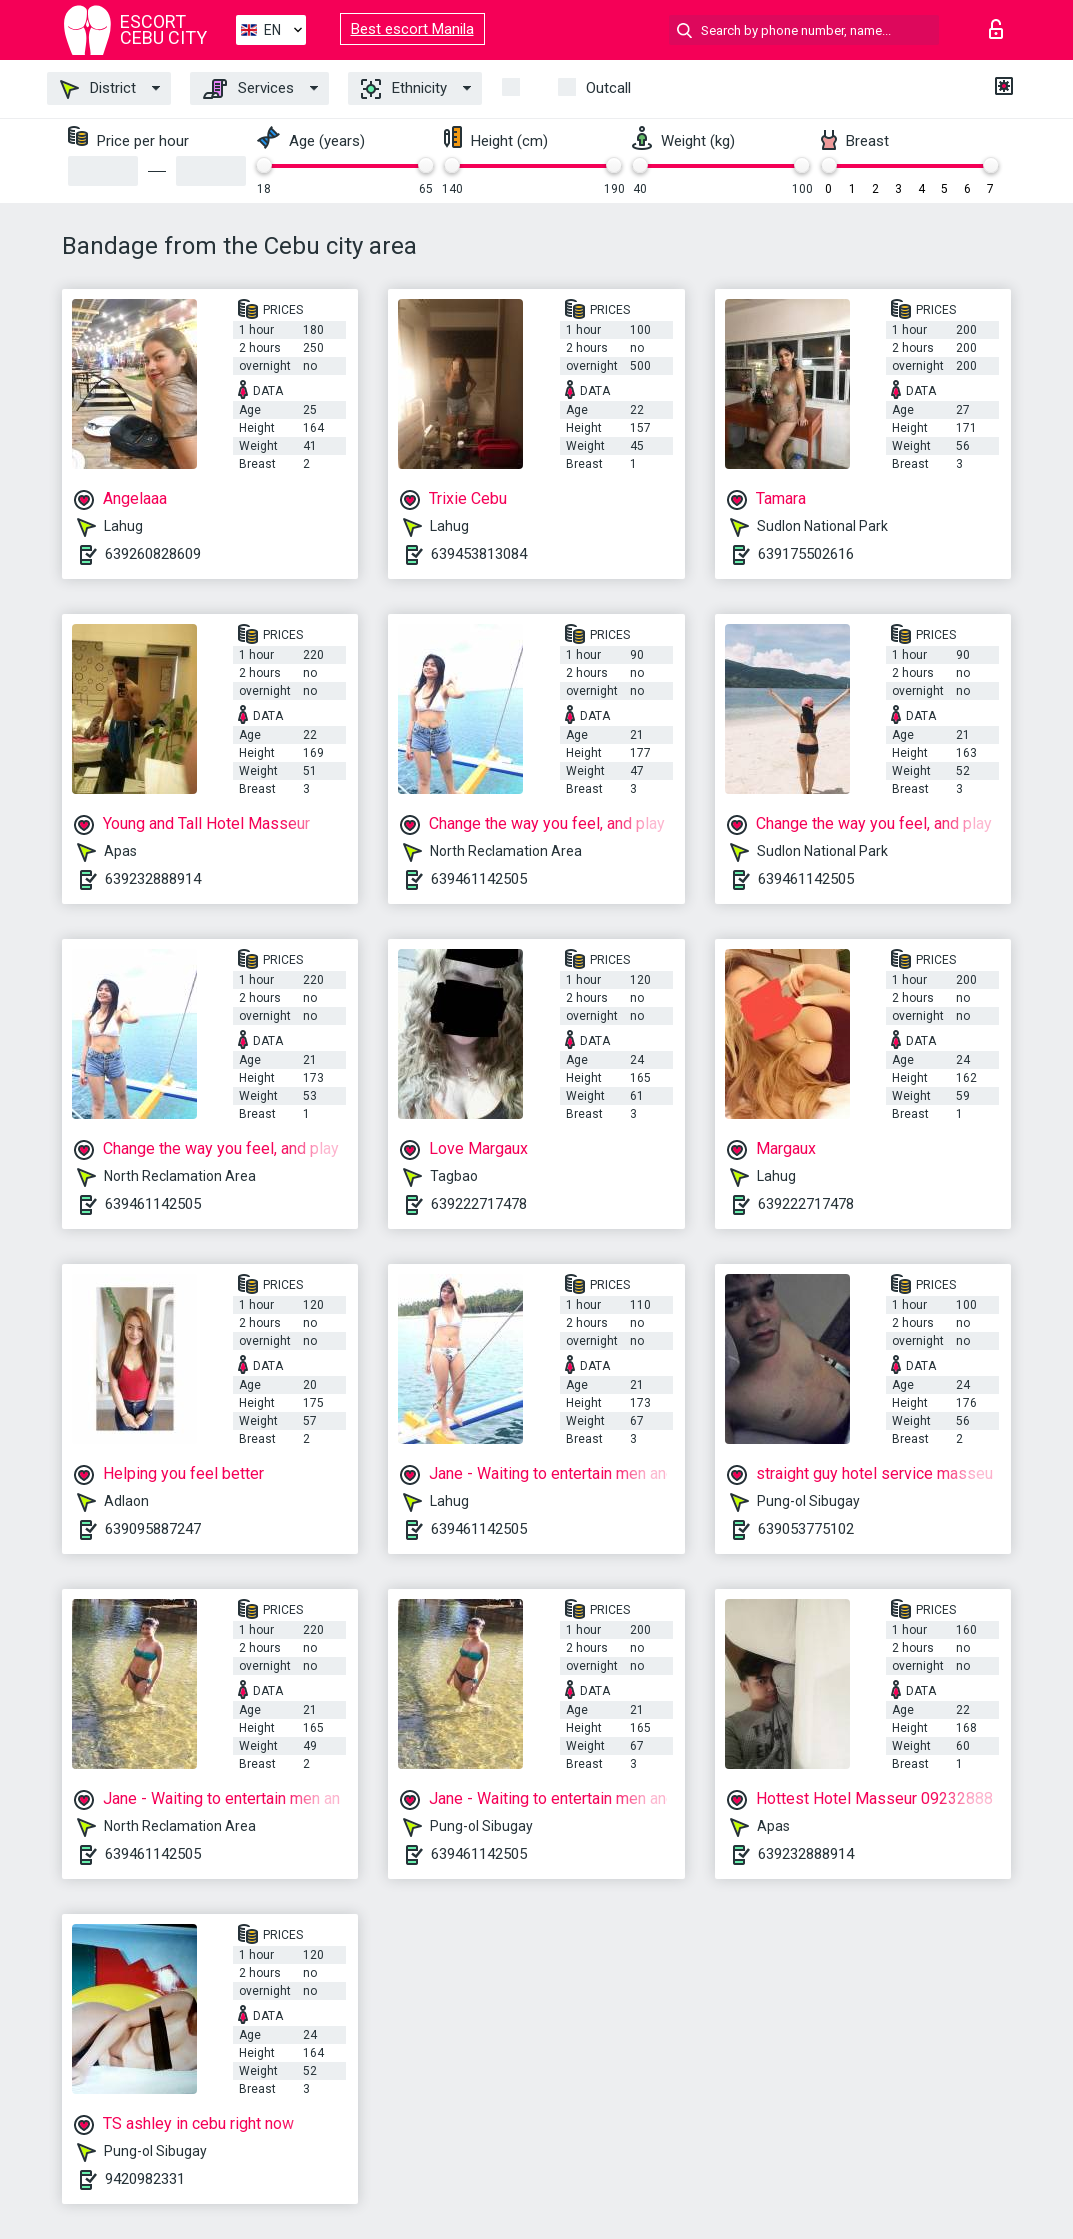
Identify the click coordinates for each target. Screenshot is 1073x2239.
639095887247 (153, 1529)
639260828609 (153, 554)
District (98, 89)
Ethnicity (404, 89)
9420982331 (145, 2179)
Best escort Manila (412, 29)
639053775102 (806, 1529)
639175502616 (806, 554)
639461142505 (479, 879)
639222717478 (479, 1204)
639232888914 (153, 879)
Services (248, 89)
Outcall (608, 88)
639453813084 (479, 554)
